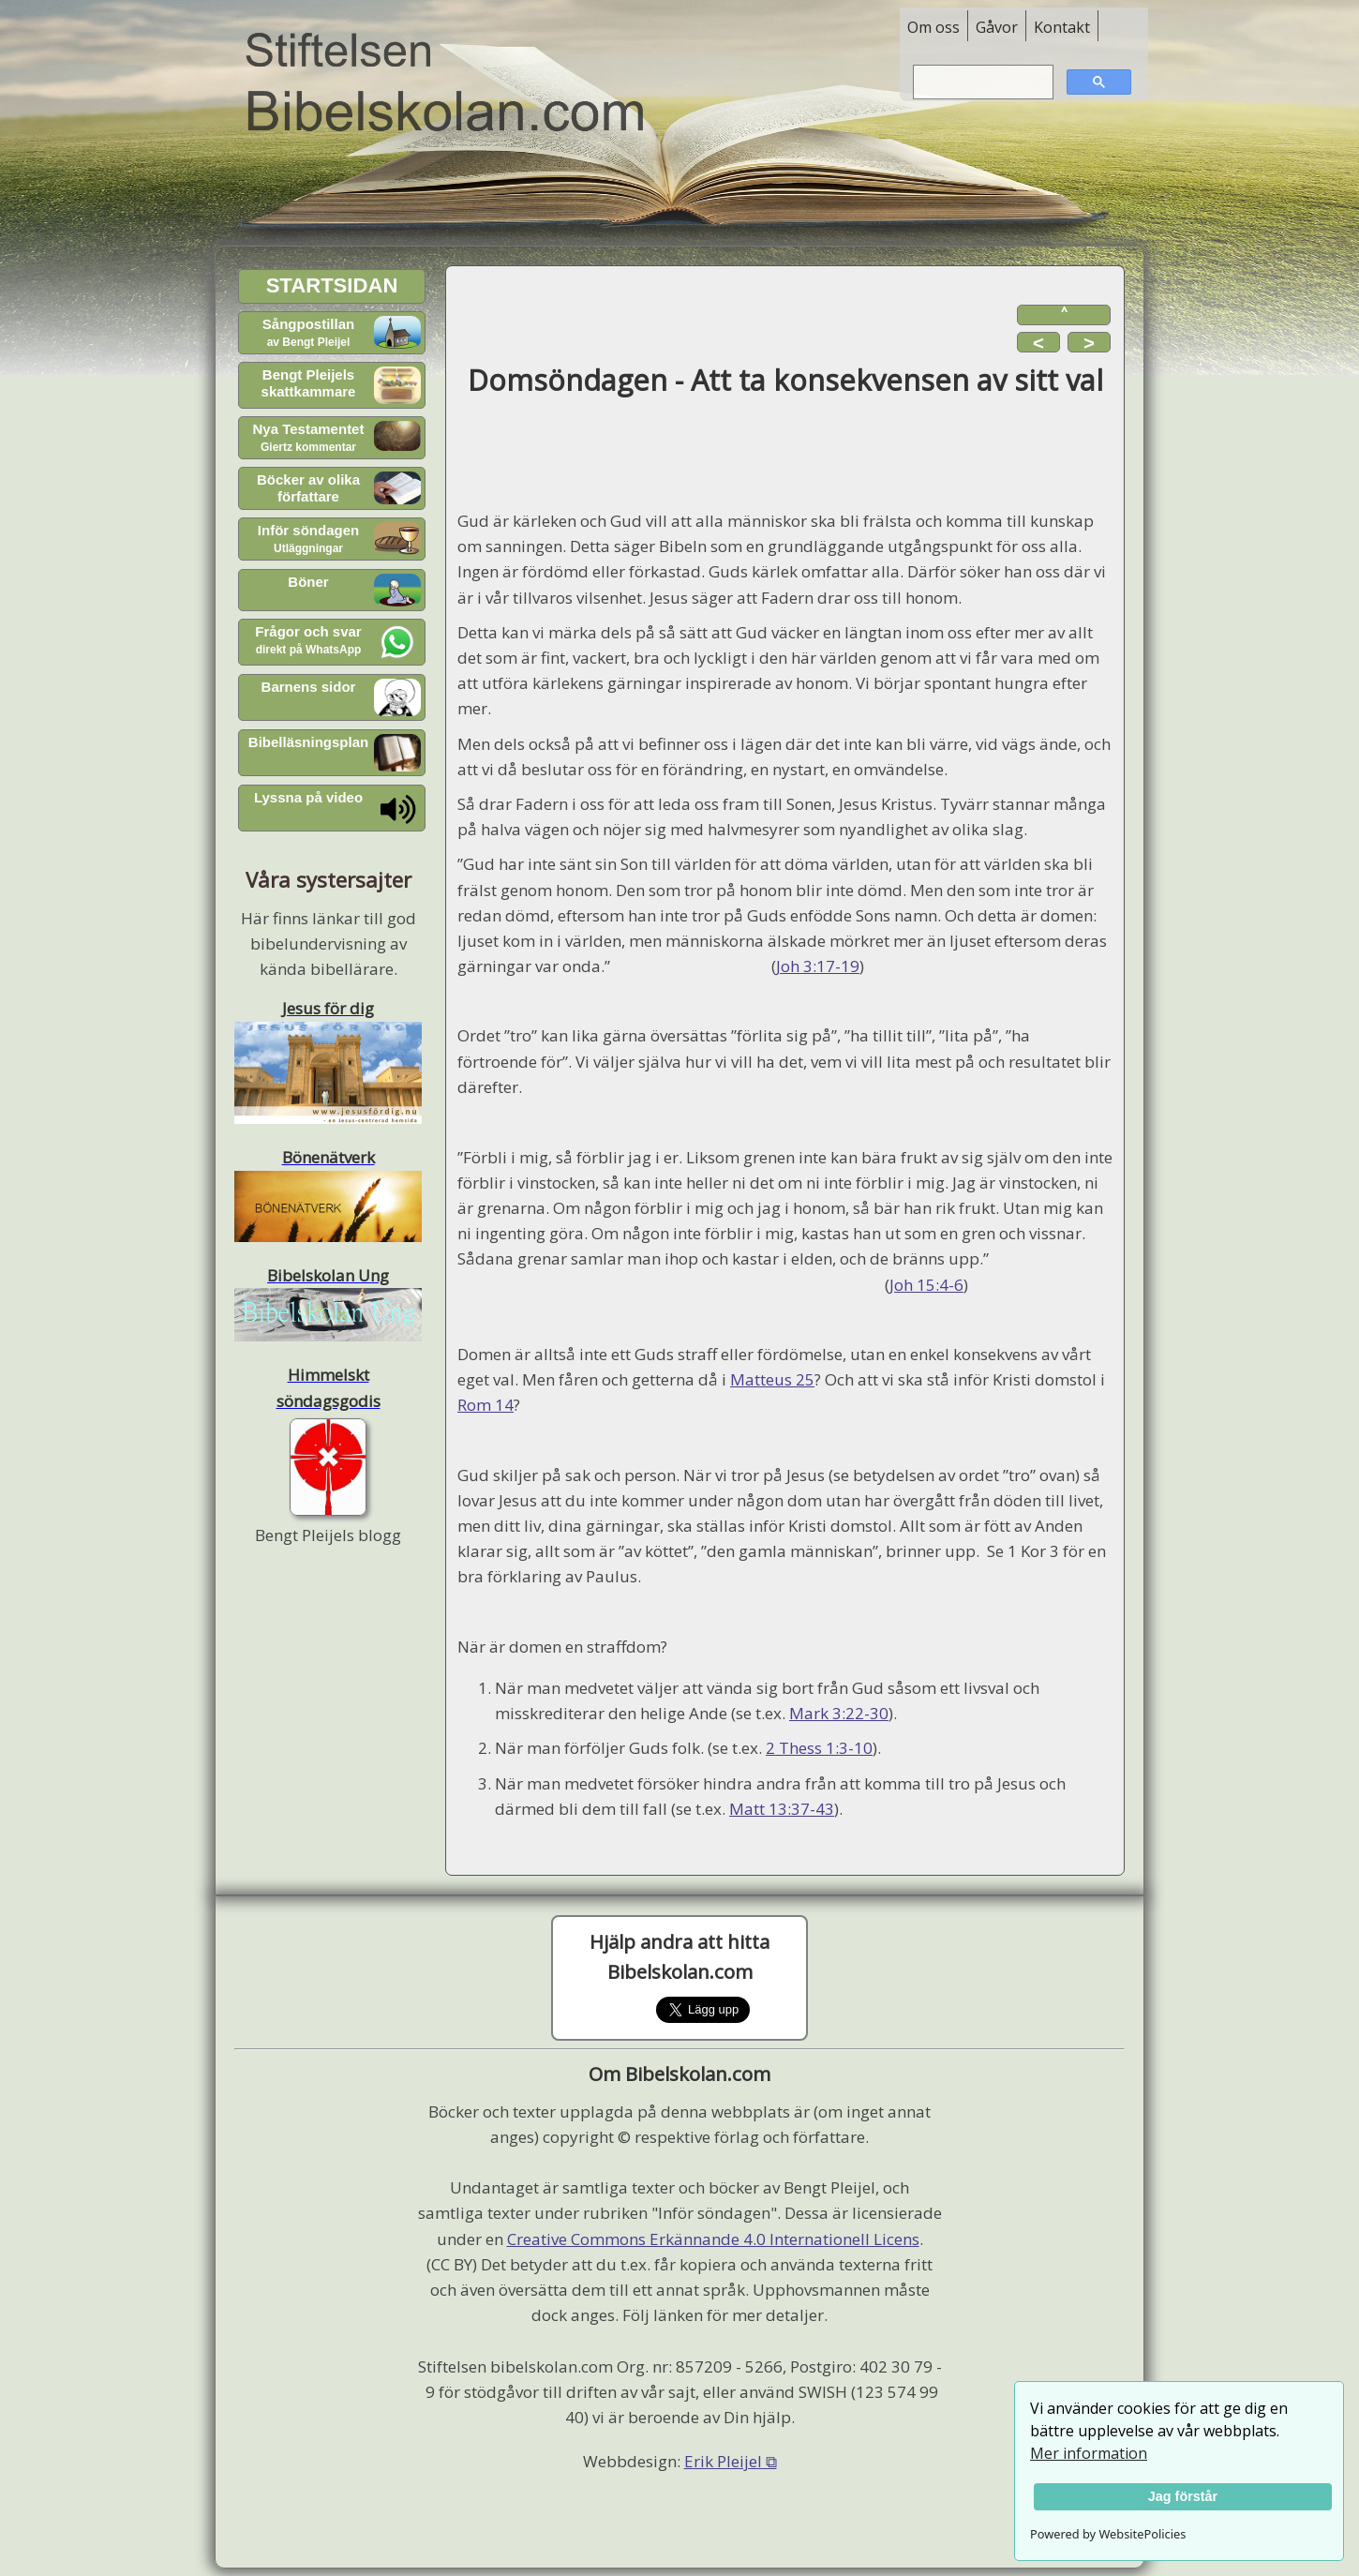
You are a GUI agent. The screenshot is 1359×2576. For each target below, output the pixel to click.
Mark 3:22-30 (839, 1713)
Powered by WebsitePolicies (1108, 2533)
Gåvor (997, 27)
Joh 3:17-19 (817, 966)
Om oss (933, 27)
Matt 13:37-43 (781, 1809)
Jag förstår (1182, 2496)
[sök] (981, 82)
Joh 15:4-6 (926, 1284)
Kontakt (1062, 27)
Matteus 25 (772, 1379)
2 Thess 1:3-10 (819, 1748)
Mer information (1088, 2453)
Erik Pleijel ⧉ (730, 2461)
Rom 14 (485, 1404)
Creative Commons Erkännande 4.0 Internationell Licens (713, 2239)
